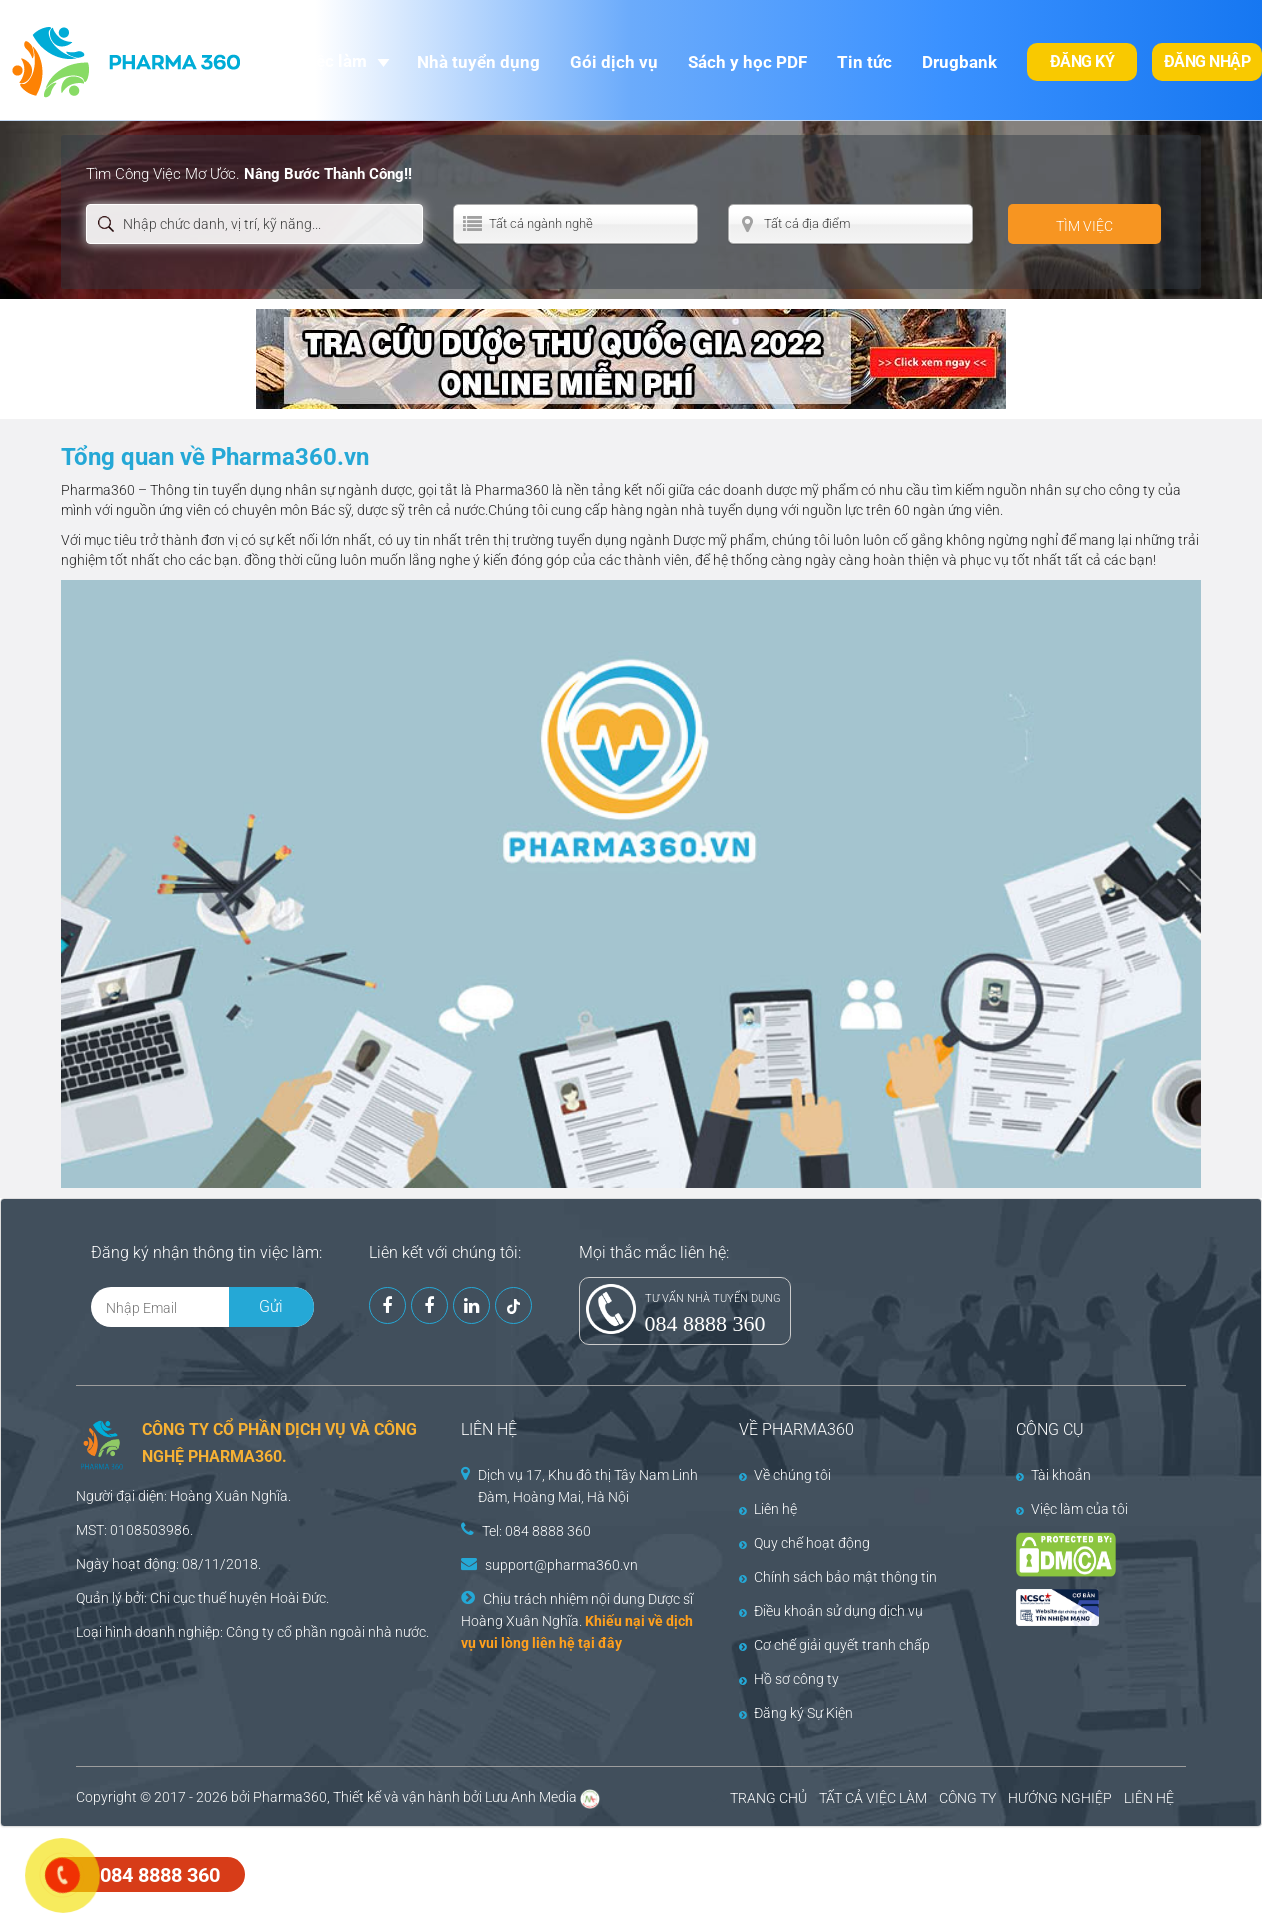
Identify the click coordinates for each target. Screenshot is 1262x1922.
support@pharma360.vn (561, 1565)
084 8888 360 (705, 1323)
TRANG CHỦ (768, 1798)
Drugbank (959, 62)
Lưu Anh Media (531, 1797)
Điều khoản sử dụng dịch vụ (831, 1611)
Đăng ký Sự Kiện (796, 1713)
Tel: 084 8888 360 (536, 1531)
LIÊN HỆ (1149, 1798)
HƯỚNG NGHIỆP (1060, 1798)
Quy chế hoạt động (804, 1543)
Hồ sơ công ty (789, 1679)
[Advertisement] (364, 1872)
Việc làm (333, 61)
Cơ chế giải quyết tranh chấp (834, 1645)
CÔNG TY (967, 1798)
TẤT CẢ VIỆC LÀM (873, 1798)
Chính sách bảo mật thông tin (838, 1577)
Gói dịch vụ (614, 62)
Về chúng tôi (785, 1475)
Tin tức (864, 62)
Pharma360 (290, 1797)
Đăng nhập (1207, 61)
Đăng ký (1082, 61)
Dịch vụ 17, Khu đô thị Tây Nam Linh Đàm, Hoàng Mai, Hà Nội (588, 1486)
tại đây (600, 1643)
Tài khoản (1053, 1475)
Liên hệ (768, 1509)
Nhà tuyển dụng (478, 62)
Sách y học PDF (747, 62)
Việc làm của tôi (1072, 1509)
